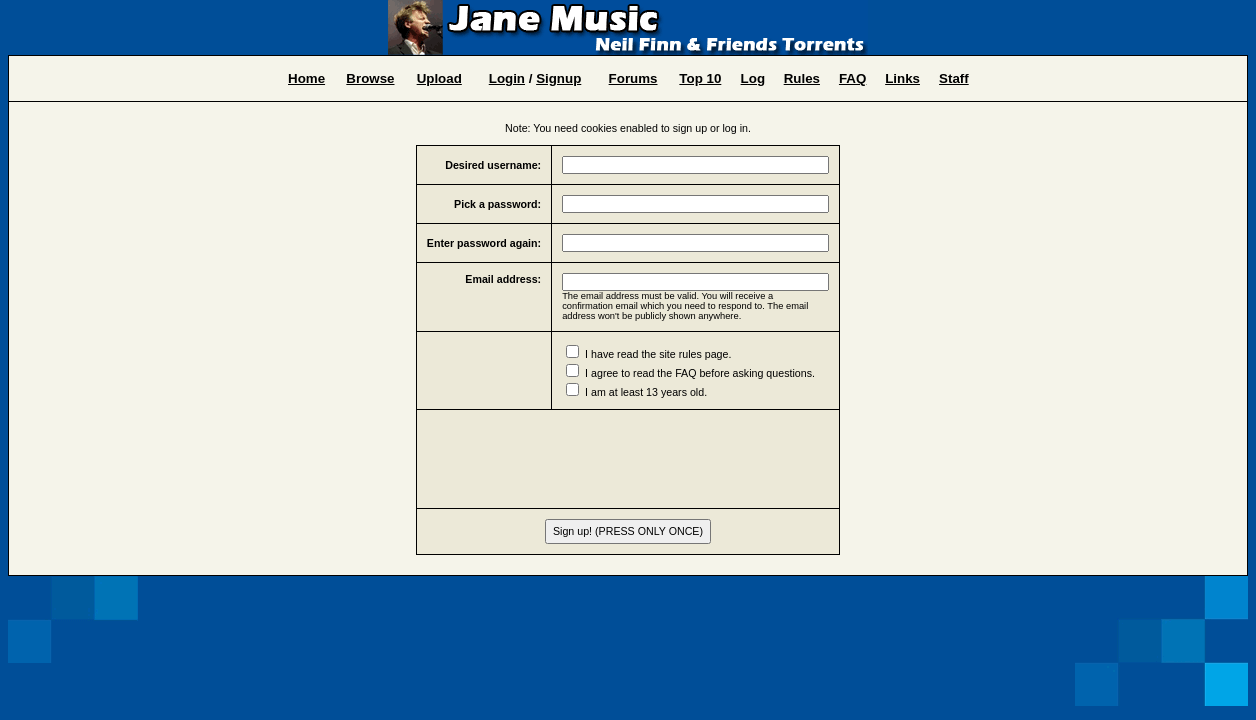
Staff (954, 78)
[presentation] (628, 459)
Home (306, 78)
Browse (370, 78)
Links (902, 78)
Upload (439, 78)
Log (753, 78)
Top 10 (700, 78)
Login (507, 78)
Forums (633, 78)
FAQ (852, 78)
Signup (558, 78)
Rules (802, 78)
